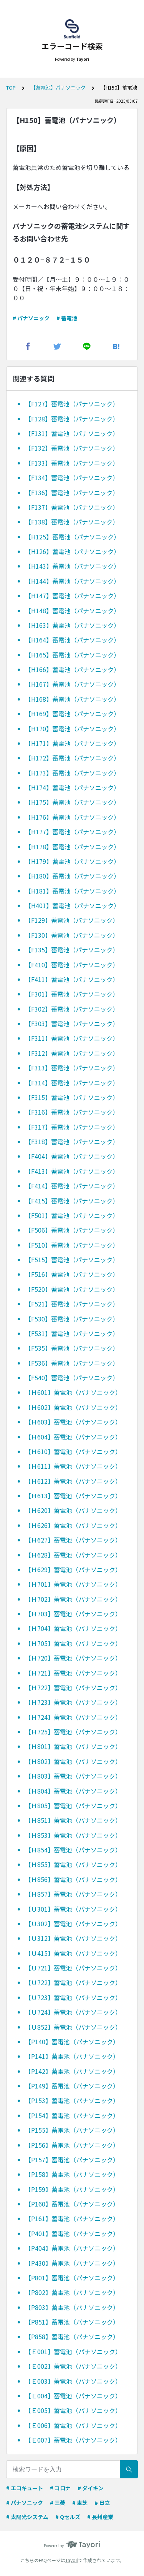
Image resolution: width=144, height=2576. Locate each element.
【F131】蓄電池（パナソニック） (72, 433)
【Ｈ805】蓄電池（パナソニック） (73, 1805)
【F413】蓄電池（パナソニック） (72, 1171)
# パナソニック (31, 318)
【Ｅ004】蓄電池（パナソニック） (73, 2395)
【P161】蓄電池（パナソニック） (72, 2218)
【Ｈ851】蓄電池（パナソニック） (73, 1820)
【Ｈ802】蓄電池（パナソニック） (73, 1761)
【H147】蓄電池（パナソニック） (72, 595)
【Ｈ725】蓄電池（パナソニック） (73, 1731)
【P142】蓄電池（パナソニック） (72, 2071)
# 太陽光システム (27, 2517)
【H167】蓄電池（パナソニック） (72, 684)
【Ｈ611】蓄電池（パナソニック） (73, 1466)
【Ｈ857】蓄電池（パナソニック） (73, 1894)
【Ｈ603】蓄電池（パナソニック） (73, 1421)
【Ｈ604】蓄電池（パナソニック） (73, 1436)
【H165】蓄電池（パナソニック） (72, 654)
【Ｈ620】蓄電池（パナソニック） (73, 1510)
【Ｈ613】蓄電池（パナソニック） (73, 1495)
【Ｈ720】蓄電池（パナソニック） (73, 1657)
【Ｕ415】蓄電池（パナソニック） (73, 1953)
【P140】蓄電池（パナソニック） (72, 2041)
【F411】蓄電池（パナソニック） (72, 979)
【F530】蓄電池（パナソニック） (72, 1318)
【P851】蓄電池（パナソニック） (72, 2321)
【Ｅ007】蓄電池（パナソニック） (73, 2440)
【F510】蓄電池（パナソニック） (72, 1245)
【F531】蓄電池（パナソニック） (72, 1333)
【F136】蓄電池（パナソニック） (72, 492)
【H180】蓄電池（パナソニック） (72, 875)
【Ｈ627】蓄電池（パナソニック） (73, 1539)
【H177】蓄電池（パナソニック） (72, 831)
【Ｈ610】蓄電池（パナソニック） (73, 1451)
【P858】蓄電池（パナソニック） (72, 2336)
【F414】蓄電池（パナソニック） (72, 1185)
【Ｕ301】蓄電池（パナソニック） (73, 1909)
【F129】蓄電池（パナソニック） (72, 920)
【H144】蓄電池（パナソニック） (72, 581)
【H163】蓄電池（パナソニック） (72, 625)
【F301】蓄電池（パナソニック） (72, 993)
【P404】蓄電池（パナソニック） (72, 2248)
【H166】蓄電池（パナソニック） (72, 669)
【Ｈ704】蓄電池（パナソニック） (73, 1628)
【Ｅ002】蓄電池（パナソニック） (73, 2366)
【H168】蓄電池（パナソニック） (72, 699)
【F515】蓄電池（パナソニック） (72, 1259)
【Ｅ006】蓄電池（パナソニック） (73, 2425)
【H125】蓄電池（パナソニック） (72, 536)
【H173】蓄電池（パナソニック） (72, 772)
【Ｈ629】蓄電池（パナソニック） (73, 1569)
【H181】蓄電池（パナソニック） (72, 890)
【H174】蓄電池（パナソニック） (72, 787)
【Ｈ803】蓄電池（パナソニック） (73, 1776)
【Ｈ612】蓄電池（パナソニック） (73, 1481)
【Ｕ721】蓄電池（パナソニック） (73, 1967)
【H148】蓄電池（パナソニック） (72, 610)
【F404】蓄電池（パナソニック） (72, 1156)
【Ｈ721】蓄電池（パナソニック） (73, 1672)
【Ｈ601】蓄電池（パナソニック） (73, 1392)
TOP (11, 87)
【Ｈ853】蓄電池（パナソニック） (73, 1835)
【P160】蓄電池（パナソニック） (72, 2203)
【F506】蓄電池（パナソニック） (72, 1230)
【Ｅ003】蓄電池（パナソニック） (73, 2381)
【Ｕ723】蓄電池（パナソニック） (73, 1997)
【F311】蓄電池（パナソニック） (72, 1038)
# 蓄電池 (66, 318)
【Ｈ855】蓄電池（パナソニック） (73, 1864)
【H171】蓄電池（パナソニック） (72, 743)
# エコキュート (24, 2488)
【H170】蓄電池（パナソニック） (72, 728)
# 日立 (102, 2502)
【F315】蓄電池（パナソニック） (72, 1097)
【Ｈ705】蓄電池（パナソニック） (73, 1643)
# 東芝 (80, 2502)
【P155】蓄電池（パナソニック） (72, 2130)
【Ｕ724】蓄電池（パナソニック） (73, 2012)
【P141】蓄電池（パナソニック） (72, 2056)
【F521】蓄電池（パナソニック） (72, 1303)
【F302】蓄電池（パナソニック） (72, 1008)
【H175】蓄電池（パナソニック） (72, 802)
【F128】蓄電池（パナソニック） (72, 418)
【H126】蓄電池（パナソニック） (72, 551)
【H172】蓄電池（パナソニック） (72, 757)
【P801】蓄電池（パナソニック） (72, 2277)
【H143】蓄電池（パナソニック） (72, 566)
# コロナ (60, 2488)
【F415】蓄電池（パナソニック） (72, 1200)
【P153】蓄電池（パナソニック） (72, 2100)
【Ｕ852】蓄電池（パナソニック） (73, 2027)
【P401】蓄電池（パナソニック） (72, 2233)
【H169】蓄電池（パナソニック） (72, 713)
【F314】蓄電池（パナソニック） (72, 1082)
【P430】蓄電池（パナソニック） (72, 2263)
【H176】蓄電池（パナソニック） (72, 817)
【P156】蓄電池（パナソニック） (72, 2145)
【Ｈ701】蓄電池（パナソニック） (73, 1584)
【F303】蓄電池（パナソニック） (72, 1023)
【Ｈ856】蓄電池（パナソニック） (73, 1879)
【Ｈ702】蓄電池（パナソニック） (73, 1599)
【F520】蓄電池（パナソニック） (72, 1289)
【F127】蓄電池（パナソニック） (72, 403)
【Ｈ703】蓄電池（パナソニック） (73, 1613)
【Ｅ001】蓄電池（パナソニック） (73, 2351)
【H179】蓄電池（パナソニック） (72, 861)
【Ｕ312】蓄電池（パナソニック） (73, 1938)
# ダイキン (91, 2488)
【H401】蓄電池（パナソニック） (72, 905)
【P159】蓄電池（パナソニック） (72, 2189)
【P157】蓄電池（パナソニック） (72, 2159)
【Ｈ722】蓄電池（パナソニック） (73, 1687)
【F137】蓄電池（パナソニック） (72, 507)
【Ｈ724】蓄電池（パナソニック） (73, 1717)
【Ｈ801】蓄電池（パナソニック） (73, 1746)
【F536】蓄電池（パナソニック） (72, 1363)
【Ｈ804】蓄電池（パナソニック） (73, 1791)
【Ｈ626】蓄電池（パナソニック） (73, 1525)
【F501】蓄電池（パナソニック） (72, 1215)
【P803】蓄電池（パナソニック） (72, 2307)
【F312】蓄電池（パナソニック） (72, 1053)
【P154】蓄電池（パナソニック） (72, 2115)
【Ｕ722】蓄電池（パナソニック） (73, 1982)
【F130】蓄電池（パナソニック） (72, 935)
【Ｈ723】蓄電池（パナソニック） (73, 1702)
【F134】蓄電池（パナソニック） (72, 477)
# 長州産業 (100, 2517)
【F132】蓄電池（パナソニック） (72, 448)
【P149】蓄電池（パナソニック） (72, 2085)
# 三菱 (57, 2502)
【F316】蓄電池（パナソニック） (72, 1112)
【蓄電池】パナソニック (58, 87)
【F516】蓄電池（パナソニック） (72, 1274)
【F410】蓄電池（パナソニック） (72, 964)
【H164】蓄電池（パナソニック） (72, 639)
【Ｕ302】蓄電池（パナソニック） (73, 1923)
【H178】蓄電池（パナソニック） (72, 846)
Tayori (71, 2560)
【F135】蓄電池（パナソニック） (72, 949)
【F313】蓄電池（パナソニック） (72, 1067)
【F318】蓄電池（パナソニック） (72, 1141)
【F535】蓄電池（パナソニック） (72, 1348)
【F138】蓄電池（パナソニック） (72, 521)
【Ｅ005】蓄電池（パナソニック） (73, 2410)
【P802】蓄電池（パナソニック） (72, 2292)
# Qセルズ (67, 2517)
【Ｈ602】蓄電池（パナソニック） (73, 1407)
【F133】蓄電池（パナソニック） (72, 463)
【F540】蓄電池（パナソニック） (72, 1377)
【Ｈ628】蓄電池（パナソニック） (73, 1554)
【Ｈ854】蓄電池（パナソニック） (73, 1849)
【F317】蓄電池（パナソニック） (72, 1127)
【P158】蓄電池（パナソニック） (72, 2174)
